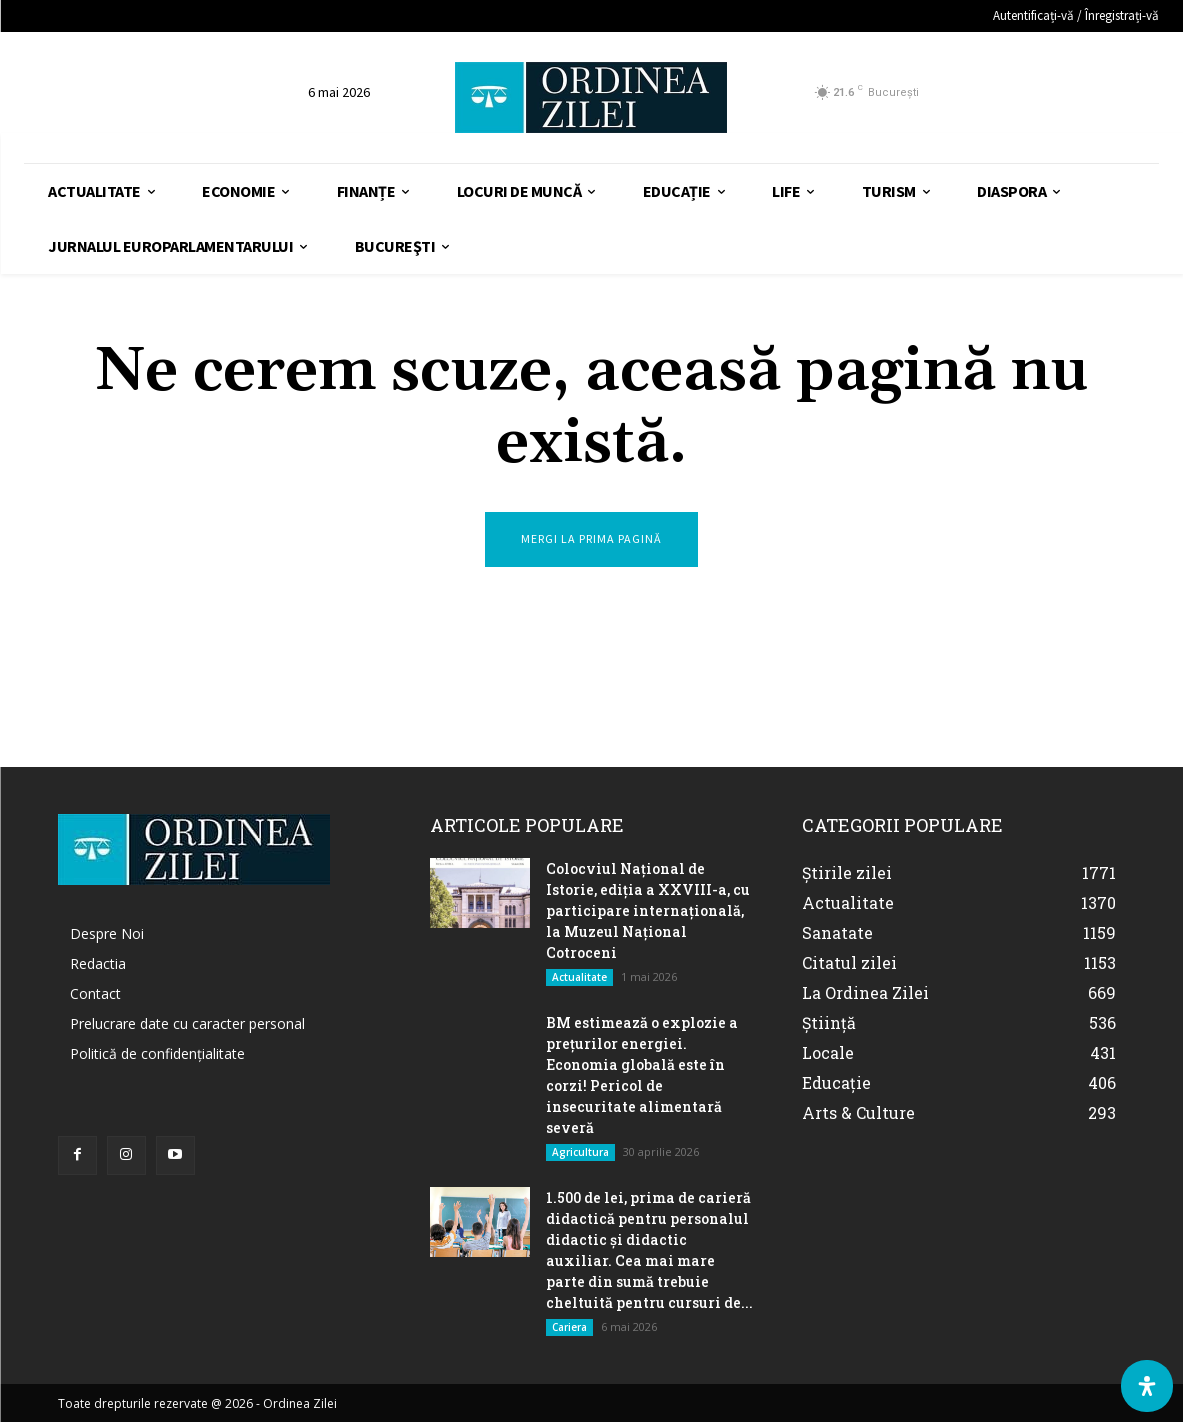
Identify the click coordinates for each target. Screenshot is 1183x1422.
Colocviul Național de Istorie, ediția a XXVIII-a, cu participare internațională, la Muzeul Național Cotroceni (648, 910)
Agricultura (580, 1152)
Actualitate (579, 977)
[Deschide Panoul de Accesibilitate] (1147, 1386)
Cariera (569, 1327)
